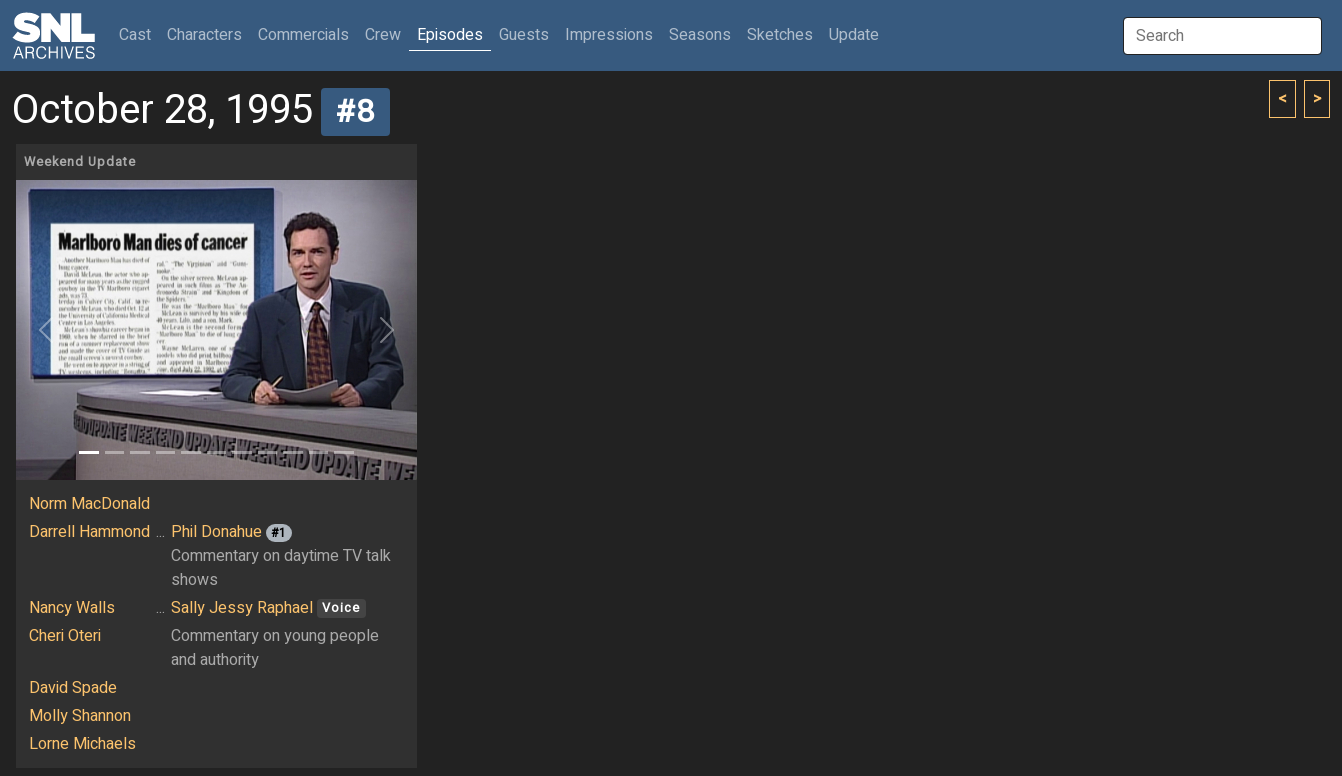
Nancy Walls (72, 608)
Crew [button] (383, 35)
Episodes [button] (450, 35)
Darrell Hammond (89, 532)
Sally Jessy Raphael (242, 608)
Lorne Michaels (82, 744)
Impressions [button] (609, 35)
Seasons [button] (700, 35)
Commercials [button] (303, 35)
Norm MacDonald (89, 504)
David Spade (73, 688)
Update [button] (854, 35)
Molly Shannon (80, 716)
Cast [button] (139, 34)
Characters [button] (204, 35)
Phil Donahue (216, 532)
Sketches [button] (780, 35)
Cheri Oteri (65, 636)
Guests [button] (524, 35)
